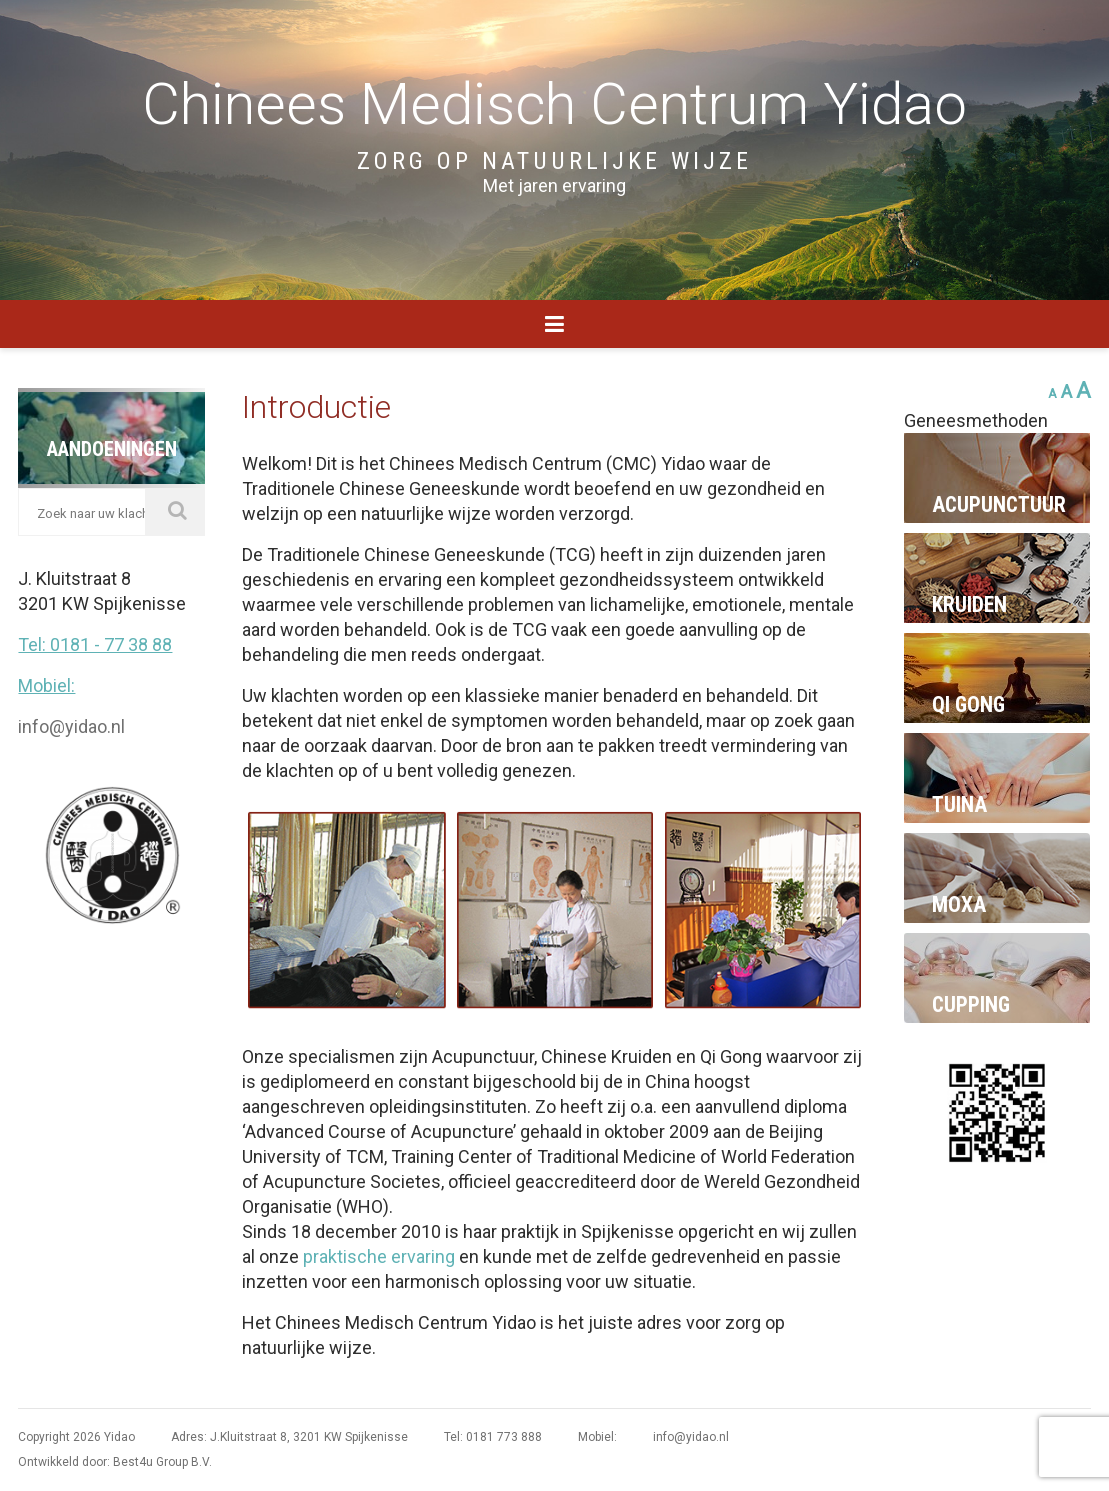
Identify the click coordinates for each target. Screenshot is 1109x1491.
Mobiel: (46, 685)
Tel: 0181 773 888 (493, 1437)
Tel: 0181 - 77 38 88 (95, 644)
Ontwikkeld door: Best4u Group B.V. (115, 1462)
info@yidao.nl (71, 726)
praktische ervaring (379, 1256)
